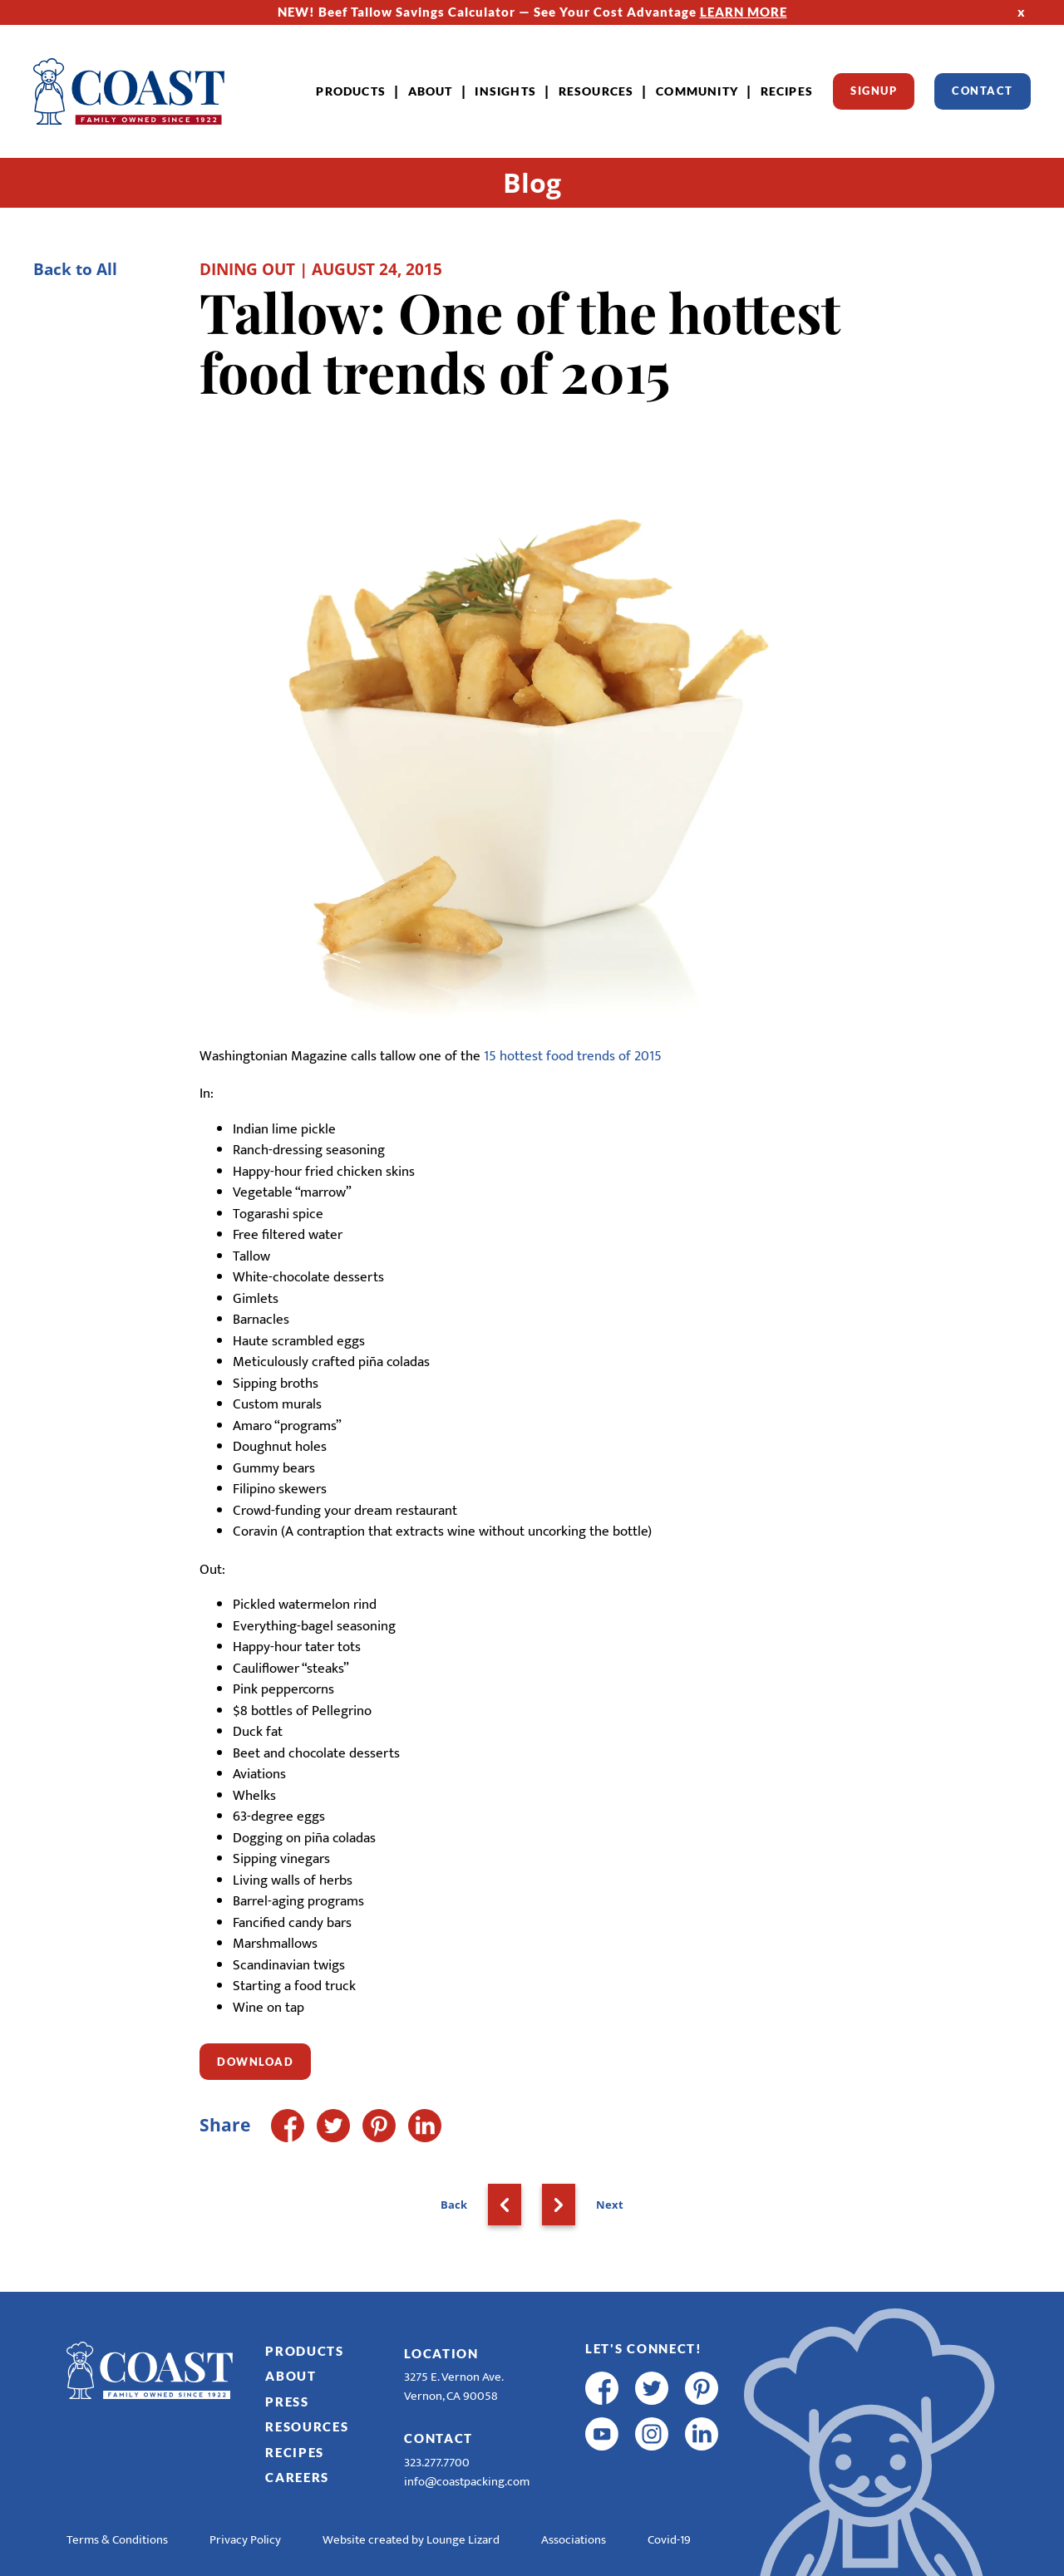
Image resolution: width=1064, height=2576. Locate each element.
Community (697, 91)
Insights (505, 91)
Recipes (787, 91)
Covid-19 (669, 2539)
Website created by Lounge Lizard (411, 2539)
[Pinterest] (379, 2125)
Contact (982, 90)
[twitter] (651, 2388)
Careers (297, 2477)
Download (255, 2061)
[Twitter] (333, 2125)
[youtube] (601, 2434)
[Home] (128, 91)
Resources (596, 91)
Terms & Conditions (117, 2539)
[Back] (504, 2204)
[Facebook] (287, 2125)
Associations (573, 2539)
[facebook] (601, 2388)
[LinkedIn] (424, 2125)
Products (351, 91)
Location (441, 2353)
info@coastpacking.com (467, 2481)
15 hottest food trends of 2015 (573, 1056)
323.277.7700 (437, 2462)
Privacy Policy (245, 2539)
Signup (873, 90)
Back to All (75, 269)
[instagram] (651, 2434)
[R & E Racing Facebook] (601, 2479)
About (430, 91)
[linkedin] (701, 2434)
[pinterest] (701, 2388)
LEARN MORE (743, 11)
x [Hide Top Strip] (1021, 11)
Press (287, 2401)
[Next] (558, 2204)
